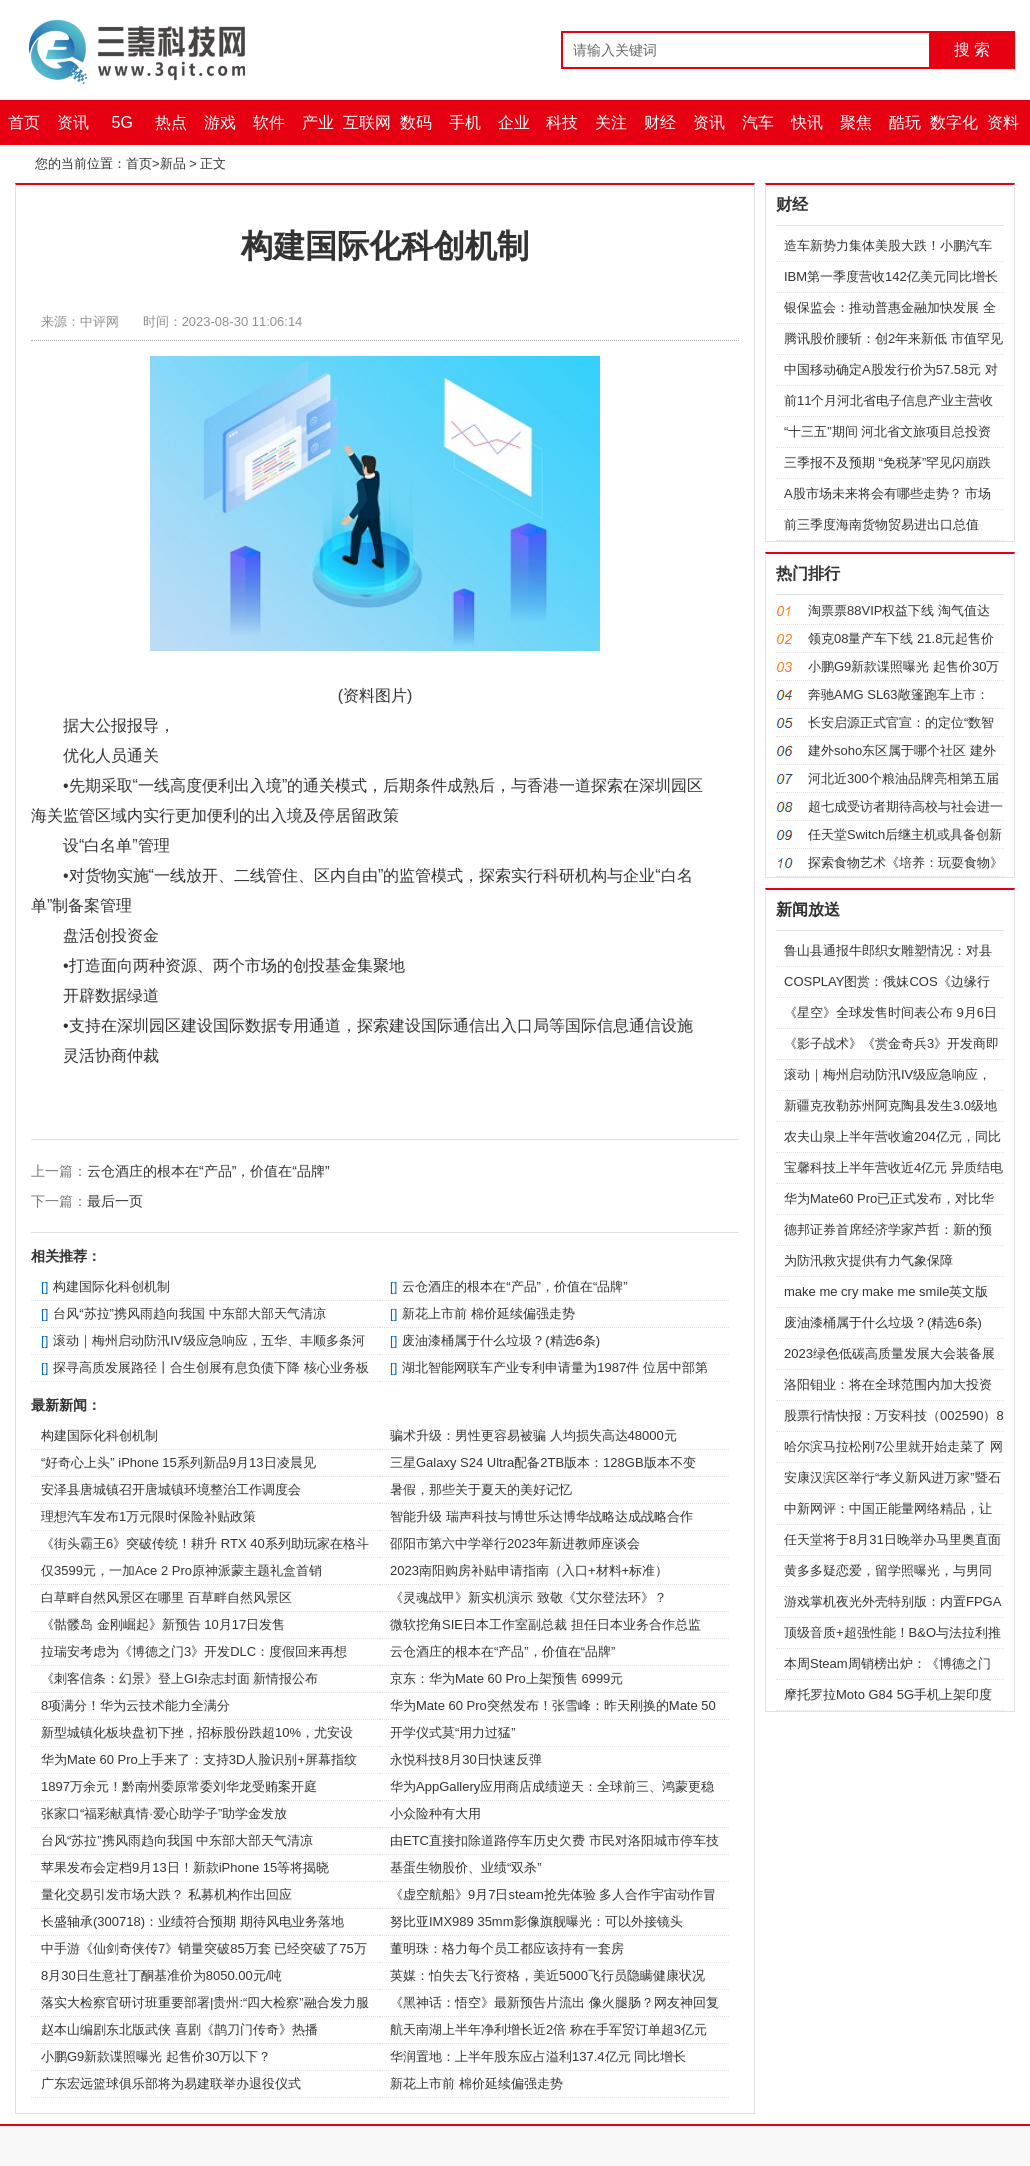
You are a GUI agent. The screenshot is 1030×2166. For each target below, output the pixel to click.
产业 (318, 122)
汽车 (758, 122)
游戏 (220, 122)
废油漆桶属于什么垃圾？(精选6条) (501, 1340)
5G (122, 122)
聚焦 (856, 122)
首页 (24, 122)
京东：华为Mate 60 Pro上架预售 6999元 (506, 1678)
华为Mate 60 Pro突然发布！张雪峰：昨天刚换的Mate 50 (553, 1705)
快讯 (807, 122)
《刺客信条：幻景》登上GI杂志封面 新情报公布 (179, 1678)
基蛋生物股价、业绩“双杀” (466, 1867)
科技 (562, 122)
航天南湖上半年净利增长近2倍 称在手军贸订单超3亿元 (548, 2029)
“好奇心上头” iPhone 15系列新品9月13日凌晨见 (178, 1462)
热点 (171, 122)
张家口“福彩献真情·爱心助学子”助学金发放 (164, 1813)
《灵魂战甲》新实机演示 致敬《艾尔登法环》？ (528, 1597)
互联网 (367, 122)
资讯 (73, 122)
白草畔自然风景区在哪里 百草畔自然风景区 (166, 1597)
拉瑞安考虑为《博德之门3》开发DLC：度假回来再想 (194, 1651)
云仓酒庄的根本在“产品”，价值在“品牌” (208, 1171)
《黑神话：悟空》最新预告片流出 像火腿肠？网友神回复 (554, 2002)
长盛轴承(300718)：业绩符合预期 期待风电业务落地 (192, 1921)
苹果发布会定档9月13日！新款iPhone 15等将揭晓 (185, 1867)
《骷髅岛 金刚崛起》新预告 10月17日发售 (163, 1624)
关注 (611, 122)
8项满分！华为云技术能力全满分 (135, 1705)
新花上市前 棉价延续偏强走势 (488, 1313)
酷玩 (905, 122)
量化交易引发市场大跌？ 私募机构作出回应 (166, 1894)
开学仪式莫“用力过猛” (453, 1732)
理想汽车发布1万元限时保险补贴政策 (148, 1516)
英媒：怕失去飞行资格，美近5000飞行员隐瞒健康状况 (547, 1975)
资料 (1003, 122)
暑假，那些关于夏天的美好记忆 (481, 1489)
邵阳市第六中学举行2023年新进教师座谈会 (515, 1543)
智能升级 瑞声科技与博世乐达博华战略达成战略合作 (541, 1516)
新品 (173, 163)
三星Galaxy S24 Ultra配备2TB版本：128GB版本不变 (543, 1462)
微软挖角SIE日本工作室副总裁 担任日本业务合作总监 (545, 1624)
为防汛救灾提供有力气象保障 (868, 1260)
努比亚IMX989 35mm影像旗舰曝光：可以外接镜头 (536, 1921)
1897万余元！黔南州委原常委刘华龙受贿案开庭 (179, 1786)
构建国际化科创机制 (111, 1286)
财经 (660, 122)
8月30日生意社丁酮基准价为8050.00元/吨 (161, 1975)
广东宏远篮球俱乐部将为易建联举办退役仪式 (171, 2083)
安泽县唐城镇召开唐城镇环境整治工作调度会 (171, 1489)
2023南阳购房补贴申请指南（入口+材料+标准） (529, 1570)
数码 (416, 122)
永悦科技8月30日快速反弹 (466, 1759)
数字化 (954, 122)
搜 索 (972, 49)
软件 (269, 122)
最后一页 (115, 1201)
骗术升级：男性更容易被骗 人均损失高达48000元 (533, 1435)
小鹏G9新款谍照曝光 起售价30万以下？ (156, 2056)
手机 (465, 122)
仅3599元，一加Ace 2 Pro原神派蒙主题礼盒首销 (181, 1570)
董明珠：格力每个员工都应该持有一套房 (507, 1948)
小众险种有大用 (435, 1813)
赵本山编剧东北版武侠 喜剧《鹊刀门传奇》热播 (179, 2029)
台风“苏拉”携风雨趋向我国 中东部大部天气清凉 (189, 1313)
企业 (514, 122)
